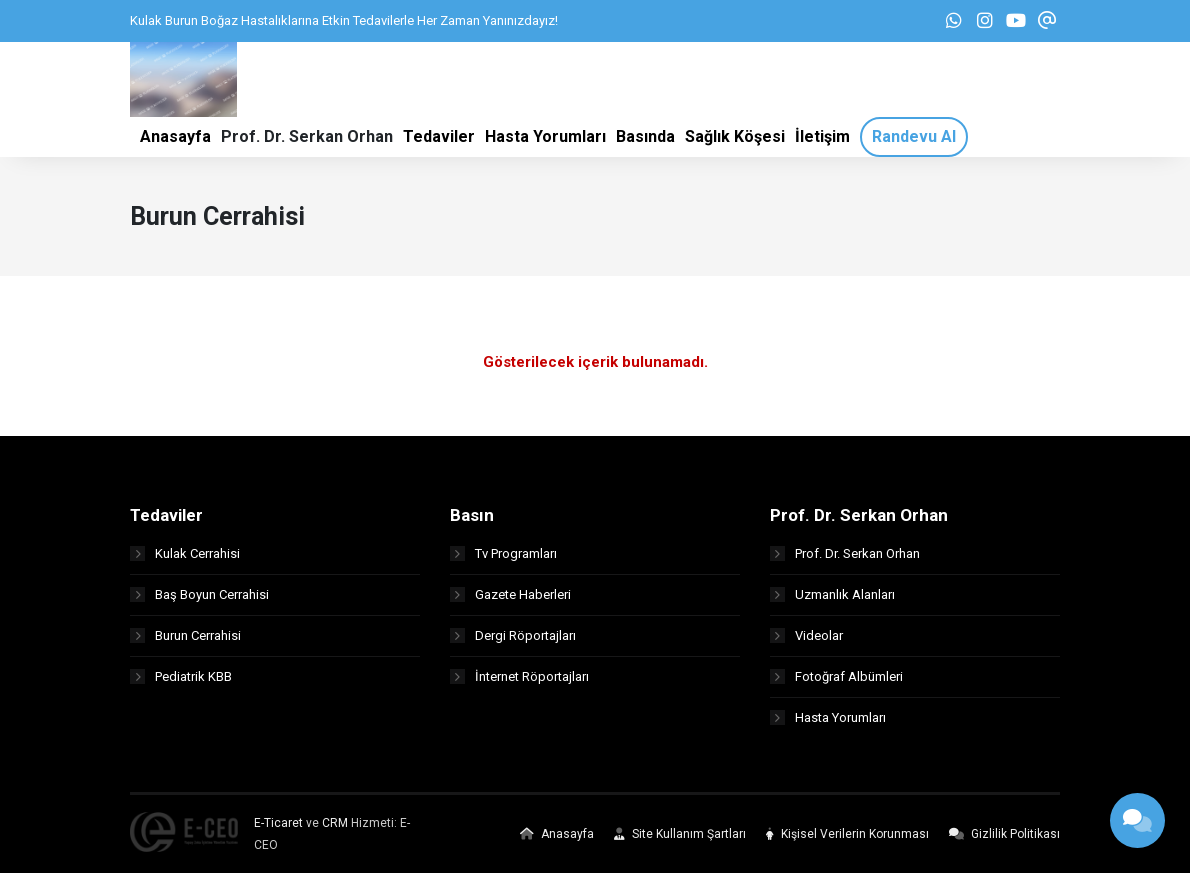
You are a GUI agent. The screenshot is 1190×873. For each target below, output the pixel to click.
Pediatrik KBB (181, 676)
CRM (335, 823)
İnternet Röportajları (519, 676)
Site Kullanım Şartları (680, 834)
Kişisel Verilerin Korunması (847, 834)
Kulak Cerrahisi (185, 553)
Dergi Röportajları (513, 635)
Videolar (806, 635)
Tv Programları (503, 553)
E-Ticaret (278, 823)
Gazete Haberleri (510, 594)
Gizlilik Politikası (1004, 834)
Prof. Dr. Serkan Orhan (845, 553)
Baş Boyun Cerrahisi (199, 594)
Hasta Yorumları (828, 717)
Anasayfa (557, 834)
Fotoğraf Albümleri (836, 676)
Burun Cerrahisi (185, 635)
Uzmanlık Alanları (832, 594)
